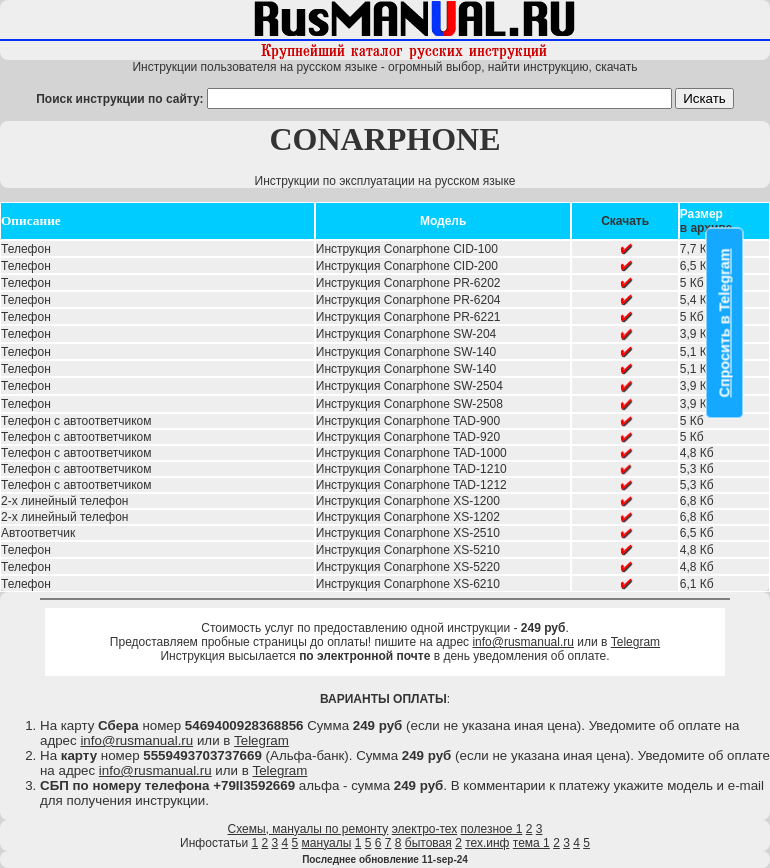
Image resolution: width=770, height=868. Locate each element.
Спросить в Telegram (725, 322)
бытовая (428, 843)
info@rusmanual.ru (523, 642)
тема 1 (531, 843)
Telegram (635, 642)
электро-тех (425, 829)
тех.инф (487, 843)
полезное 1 (492, 829)
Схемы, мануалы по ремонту (308, 829)
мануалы (327, 843)
